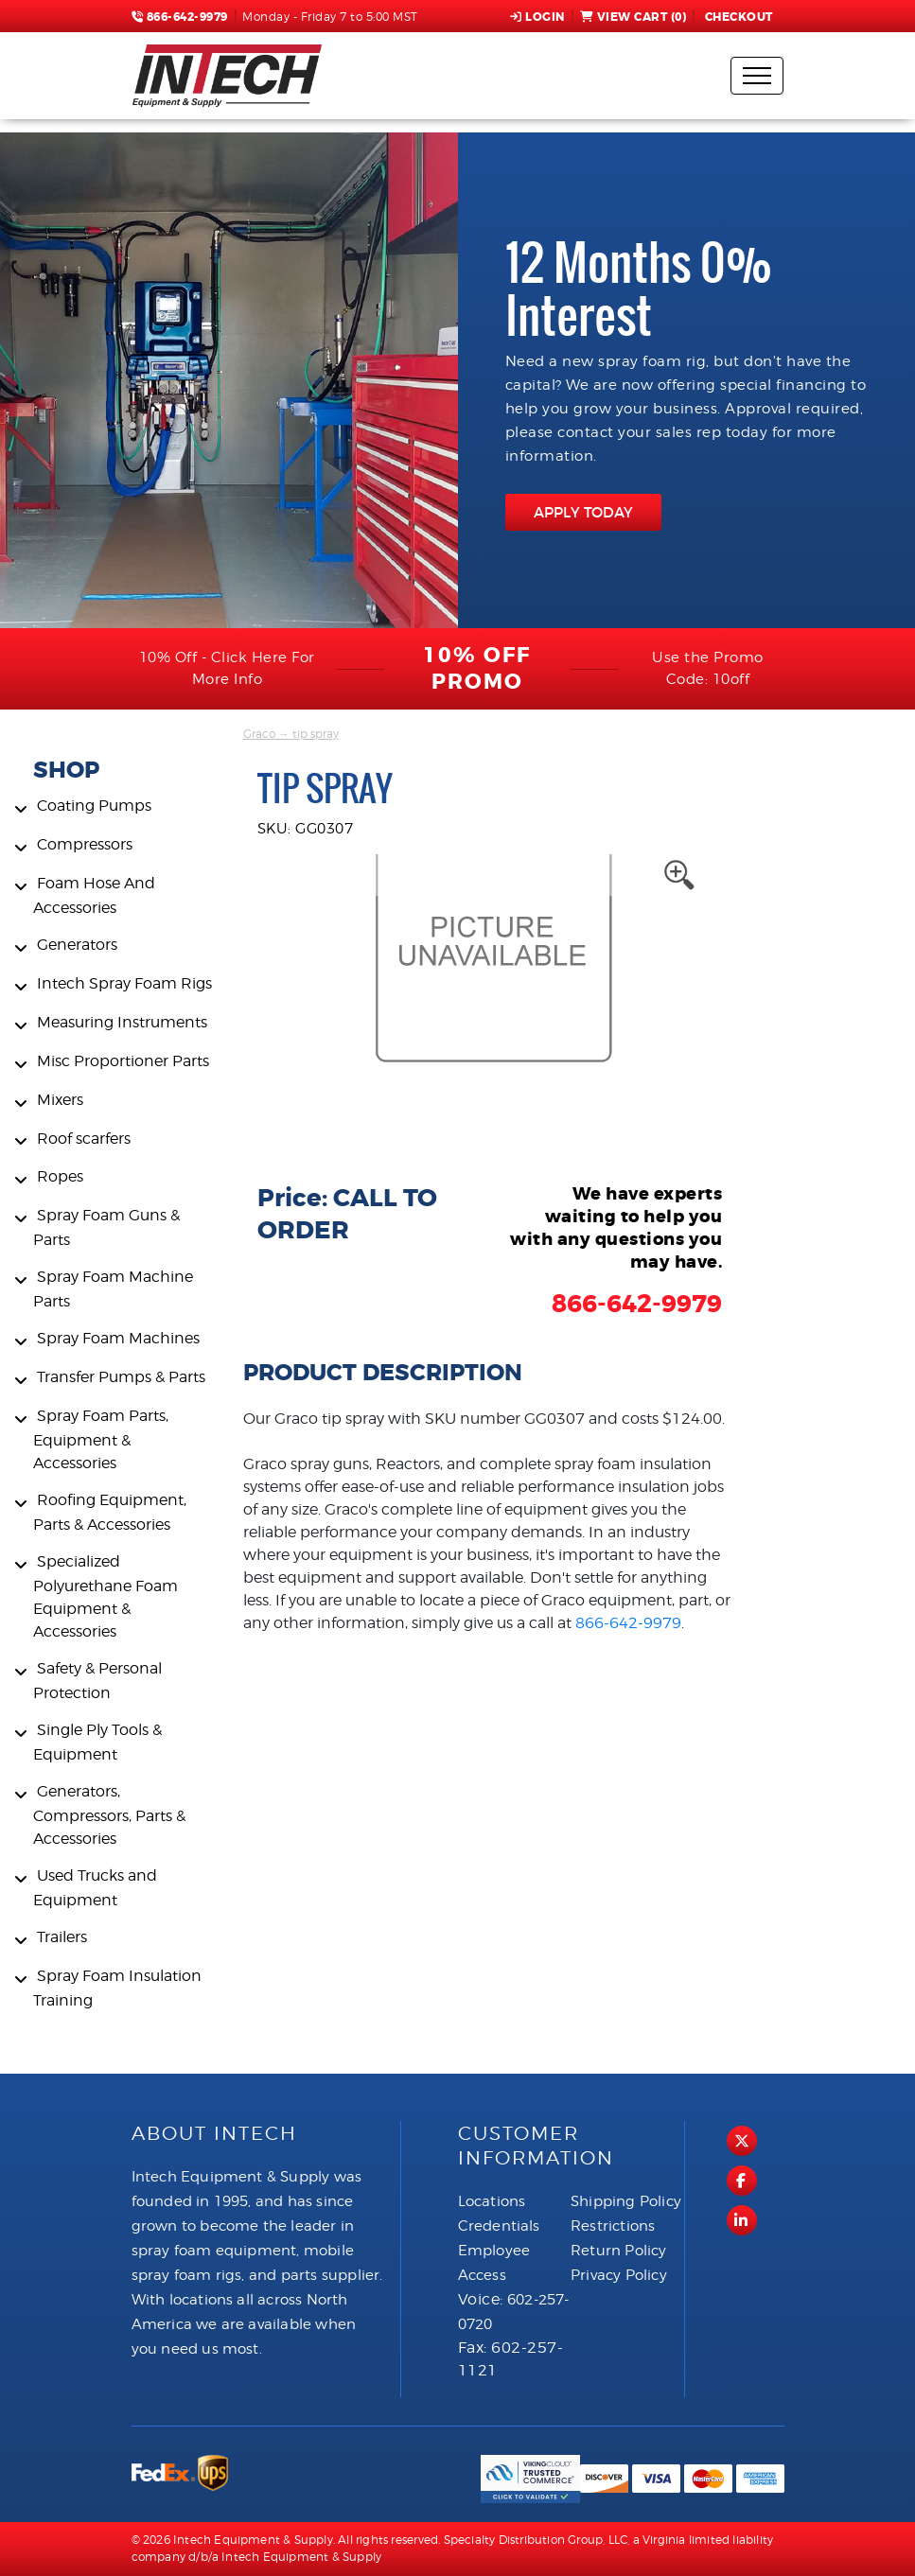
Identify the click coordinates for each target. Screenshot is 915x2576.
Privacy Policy (619, 2275)
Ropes (60, 1176)
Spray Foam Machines (118, 1338)
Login (537, 17)
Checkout (737, 17)
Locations (492, 2201)
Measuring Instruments (122, 1022)
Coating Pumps (94, 806)
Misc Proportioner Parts (123, 1061)
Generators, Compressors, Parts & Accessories (109, 1815)
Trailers (62, 1937)
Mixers (60, 1100)
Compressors (84, 844)
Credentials (499, 2225)
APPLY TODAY (583, 512)
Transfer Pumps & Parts (121, 1377)
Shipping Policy (626, 2201)
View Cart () (633, 17)
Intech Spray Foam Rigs (124, 983)
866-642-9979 (180, 17)
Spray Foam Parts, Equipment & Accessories (100, 1439)
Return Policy (619, 2250)
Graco (259, 734)
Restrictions (613, 2225)
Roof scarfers (84, 1139)
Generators (77, 945)
